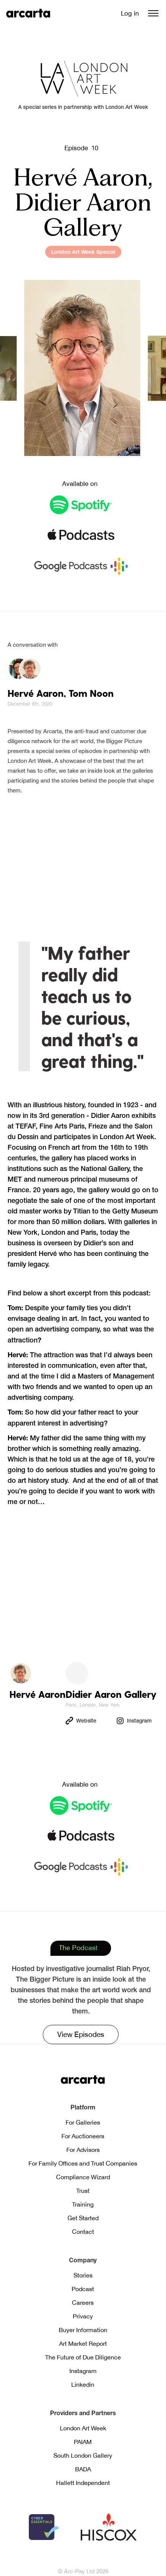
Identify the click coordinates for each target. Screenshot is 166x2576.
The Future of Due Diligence (83, 2357)
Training (83, 2204)
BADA (83, 2469)
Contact (83, 2231)
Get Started (83, 2218)
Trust (82, 2190)
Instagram (83, 2370)
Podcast (83, 2288)
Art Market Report (83, 2343)
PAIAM (83, 2441)
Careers (83, 2302)
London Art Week (83, 2428)
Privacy (83, 2316)
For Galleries (83, 2122)
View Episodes (80, 2034)
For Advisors (83, 2149)
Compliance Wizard (83, 2177)
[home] (28, 13)
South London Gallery (82, 2455)
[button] (153, 13)
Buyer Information (83, 2329)
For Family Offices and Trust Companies (82, 2163)
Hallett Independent (83, 2482)
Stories (83, 2275)
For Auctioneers (82, 2136)
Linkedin (82, 2384)
